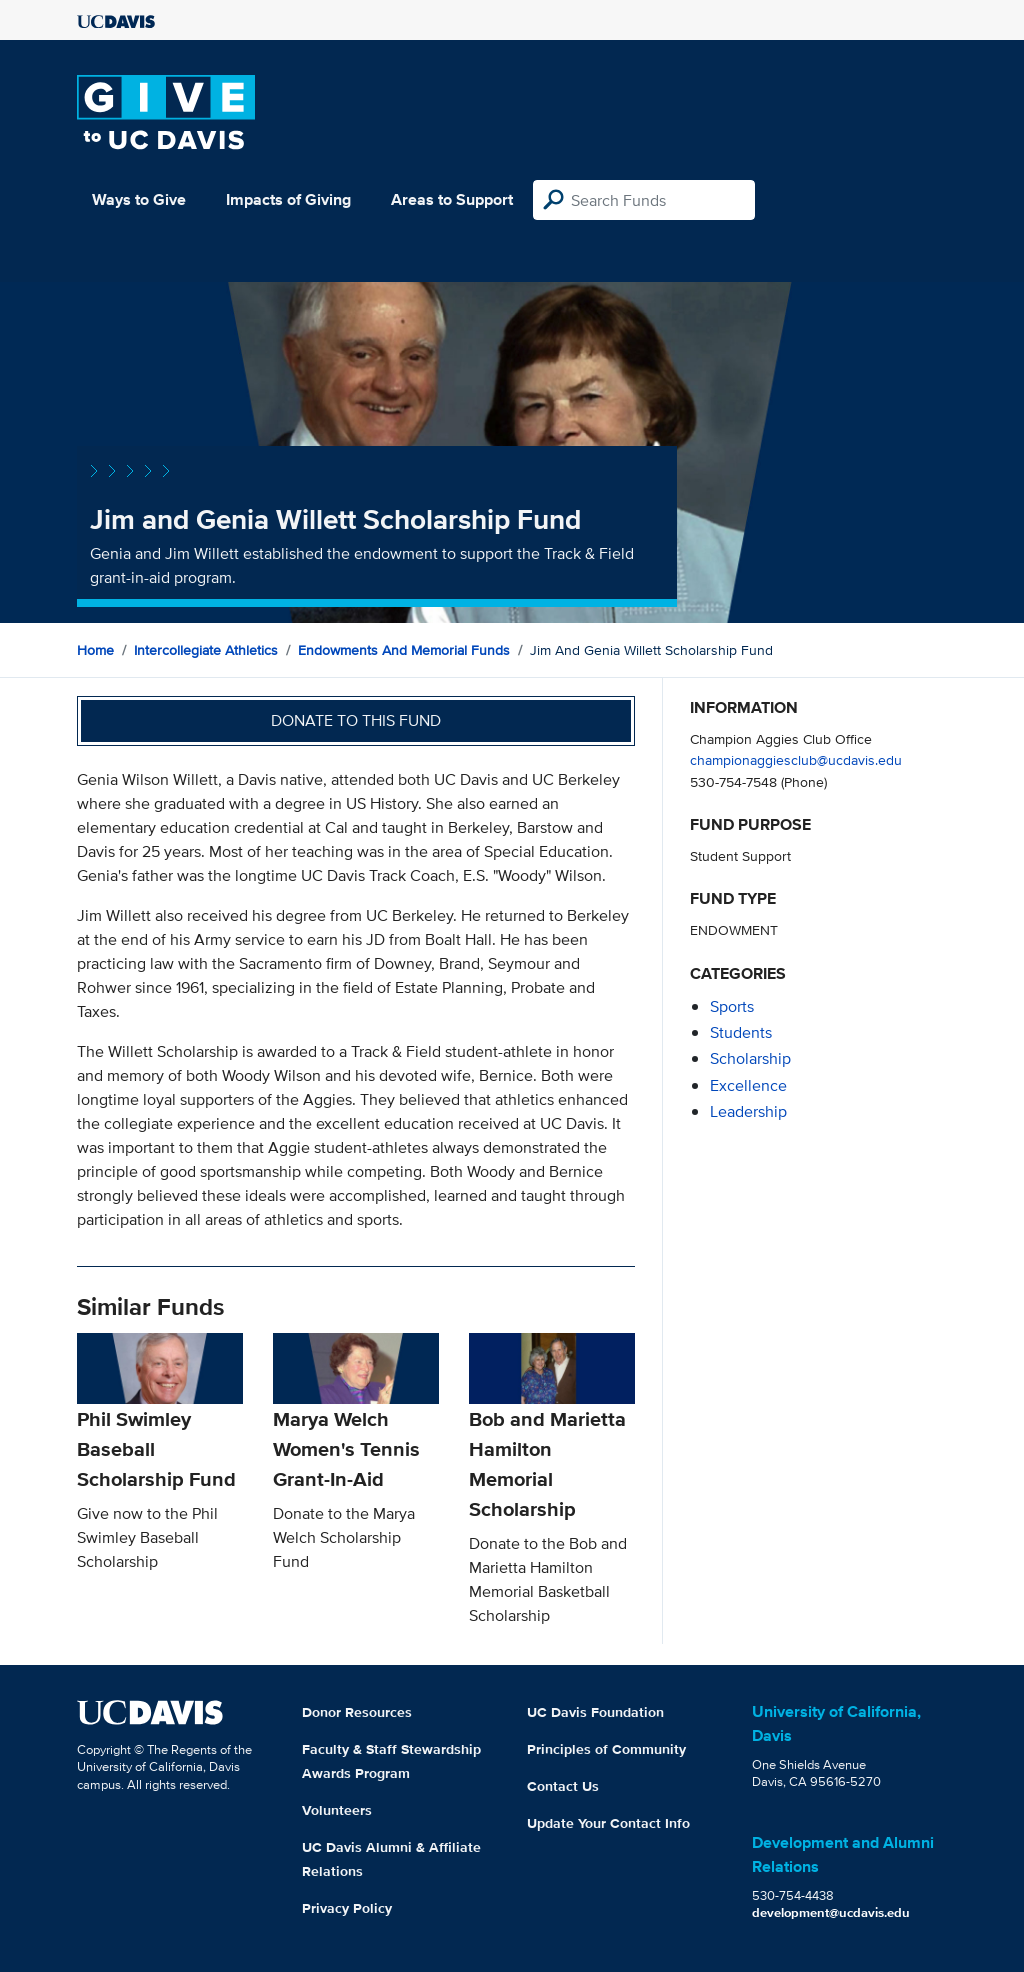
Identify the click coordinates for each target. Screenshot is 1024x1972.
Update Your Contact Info (608, 1823)
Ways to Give (139, 199)
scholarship (750, 1058)
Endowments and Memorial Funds (404, 650)
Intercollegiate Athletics (206, 650)
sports (732, 1006)
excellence (748, 1085)
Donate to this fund (356, 720)
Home (95, 650)
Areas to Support (452, 199)
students (741, 1032)
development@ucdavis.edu (831, 1912)
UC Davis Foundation (595, 1712)
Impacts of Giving (288, 199)
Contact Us (563, 1786)
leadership (748, 1111)
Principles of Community (606, 1749)
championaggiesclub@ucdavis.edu (796, 759)
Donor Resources (357, 1712)
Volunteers (337, 1810)
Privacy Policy (347, 1908)
